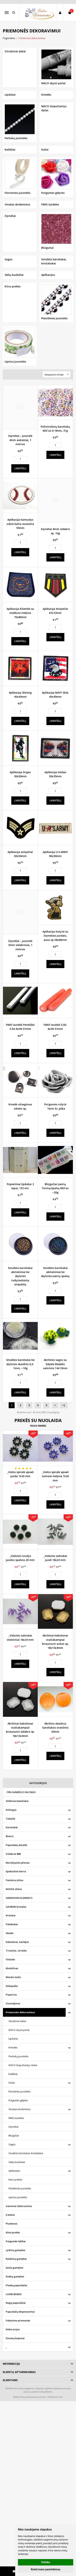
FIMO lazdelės (16, 2118)
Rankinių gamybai (16, 2258)
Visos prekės (38, 1425)
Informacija (11, 2363)
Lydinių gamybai (15, 2250)
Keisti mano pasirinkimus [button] (45, 2569)
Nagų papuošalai (16, 2302)
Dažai (12, 2082)
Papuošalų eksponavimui (20, 2311)
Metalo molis (13, 1977)
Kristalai (11, 1915)
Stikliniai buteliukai (17, 1801)
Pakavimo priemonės (18, 2320)
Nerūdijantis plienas (18, 1862)
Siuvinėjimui (13, 2003)
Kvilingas (11, 1809)
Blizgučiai (14, 2135)
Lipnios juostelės (18, 2197)
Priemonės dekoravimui (20, 2012)
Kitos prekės (15, 2179)
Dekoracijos (13, 2329)
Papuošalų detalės (16, 1845)
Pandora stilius (14, 1880)
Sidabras (13, 1854)
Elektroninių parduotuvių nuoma (29, 2396)
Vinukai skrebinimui (20, 2109)
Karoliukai (12, 1827)
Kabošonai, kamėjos (17, 1942)
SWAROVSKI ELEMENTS (19, 1898)
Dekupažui (12, 1986)
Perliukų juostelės (18, 2056)
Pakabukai (12, 1924)
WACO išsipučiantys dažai (23, 2065)
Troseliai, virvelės (16, 1950)
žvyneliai (13, 2126)
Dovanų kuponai (15, 2338)
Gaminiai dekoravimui (19, 2206)
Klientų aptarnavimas (19, 2372)
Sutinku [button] (45, 2562)
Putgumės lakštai (16, 2241)
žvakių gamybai (15, 2276)
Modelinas (12, 1968)
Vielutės (10, 1959)
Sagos (12, 2144)
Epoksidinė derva (16, 1871)
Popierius (11, 1994)
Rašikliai (13, 2074)
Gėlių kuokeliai (17, 2162)
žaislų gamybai (14, 2267)
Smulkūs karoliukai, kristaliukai (26, 2153)
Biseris (9, 1836)
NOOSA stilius (14, 1889)
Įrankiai (10, 2214)
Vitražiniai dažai (17, 2021)
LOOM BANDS (14, 2294)
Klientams (10, 2380)
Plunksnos (11, 2223)
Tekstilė (10, 1818)
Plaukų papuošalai (16, 2285)
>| (63, 1405)
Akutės (9, 1933)
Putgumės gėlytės (18, 2100)
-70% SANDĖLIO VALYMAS (21, 1792)
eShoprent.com (55, 2396)
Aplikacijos (14, 2170)
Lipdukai (13, 2038)
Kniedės (13, 2047)
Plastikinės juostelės (20, 2188)
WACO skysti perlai (19, 2030)
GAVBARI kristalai (16, 1906)
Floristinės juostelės (20, 2091)
